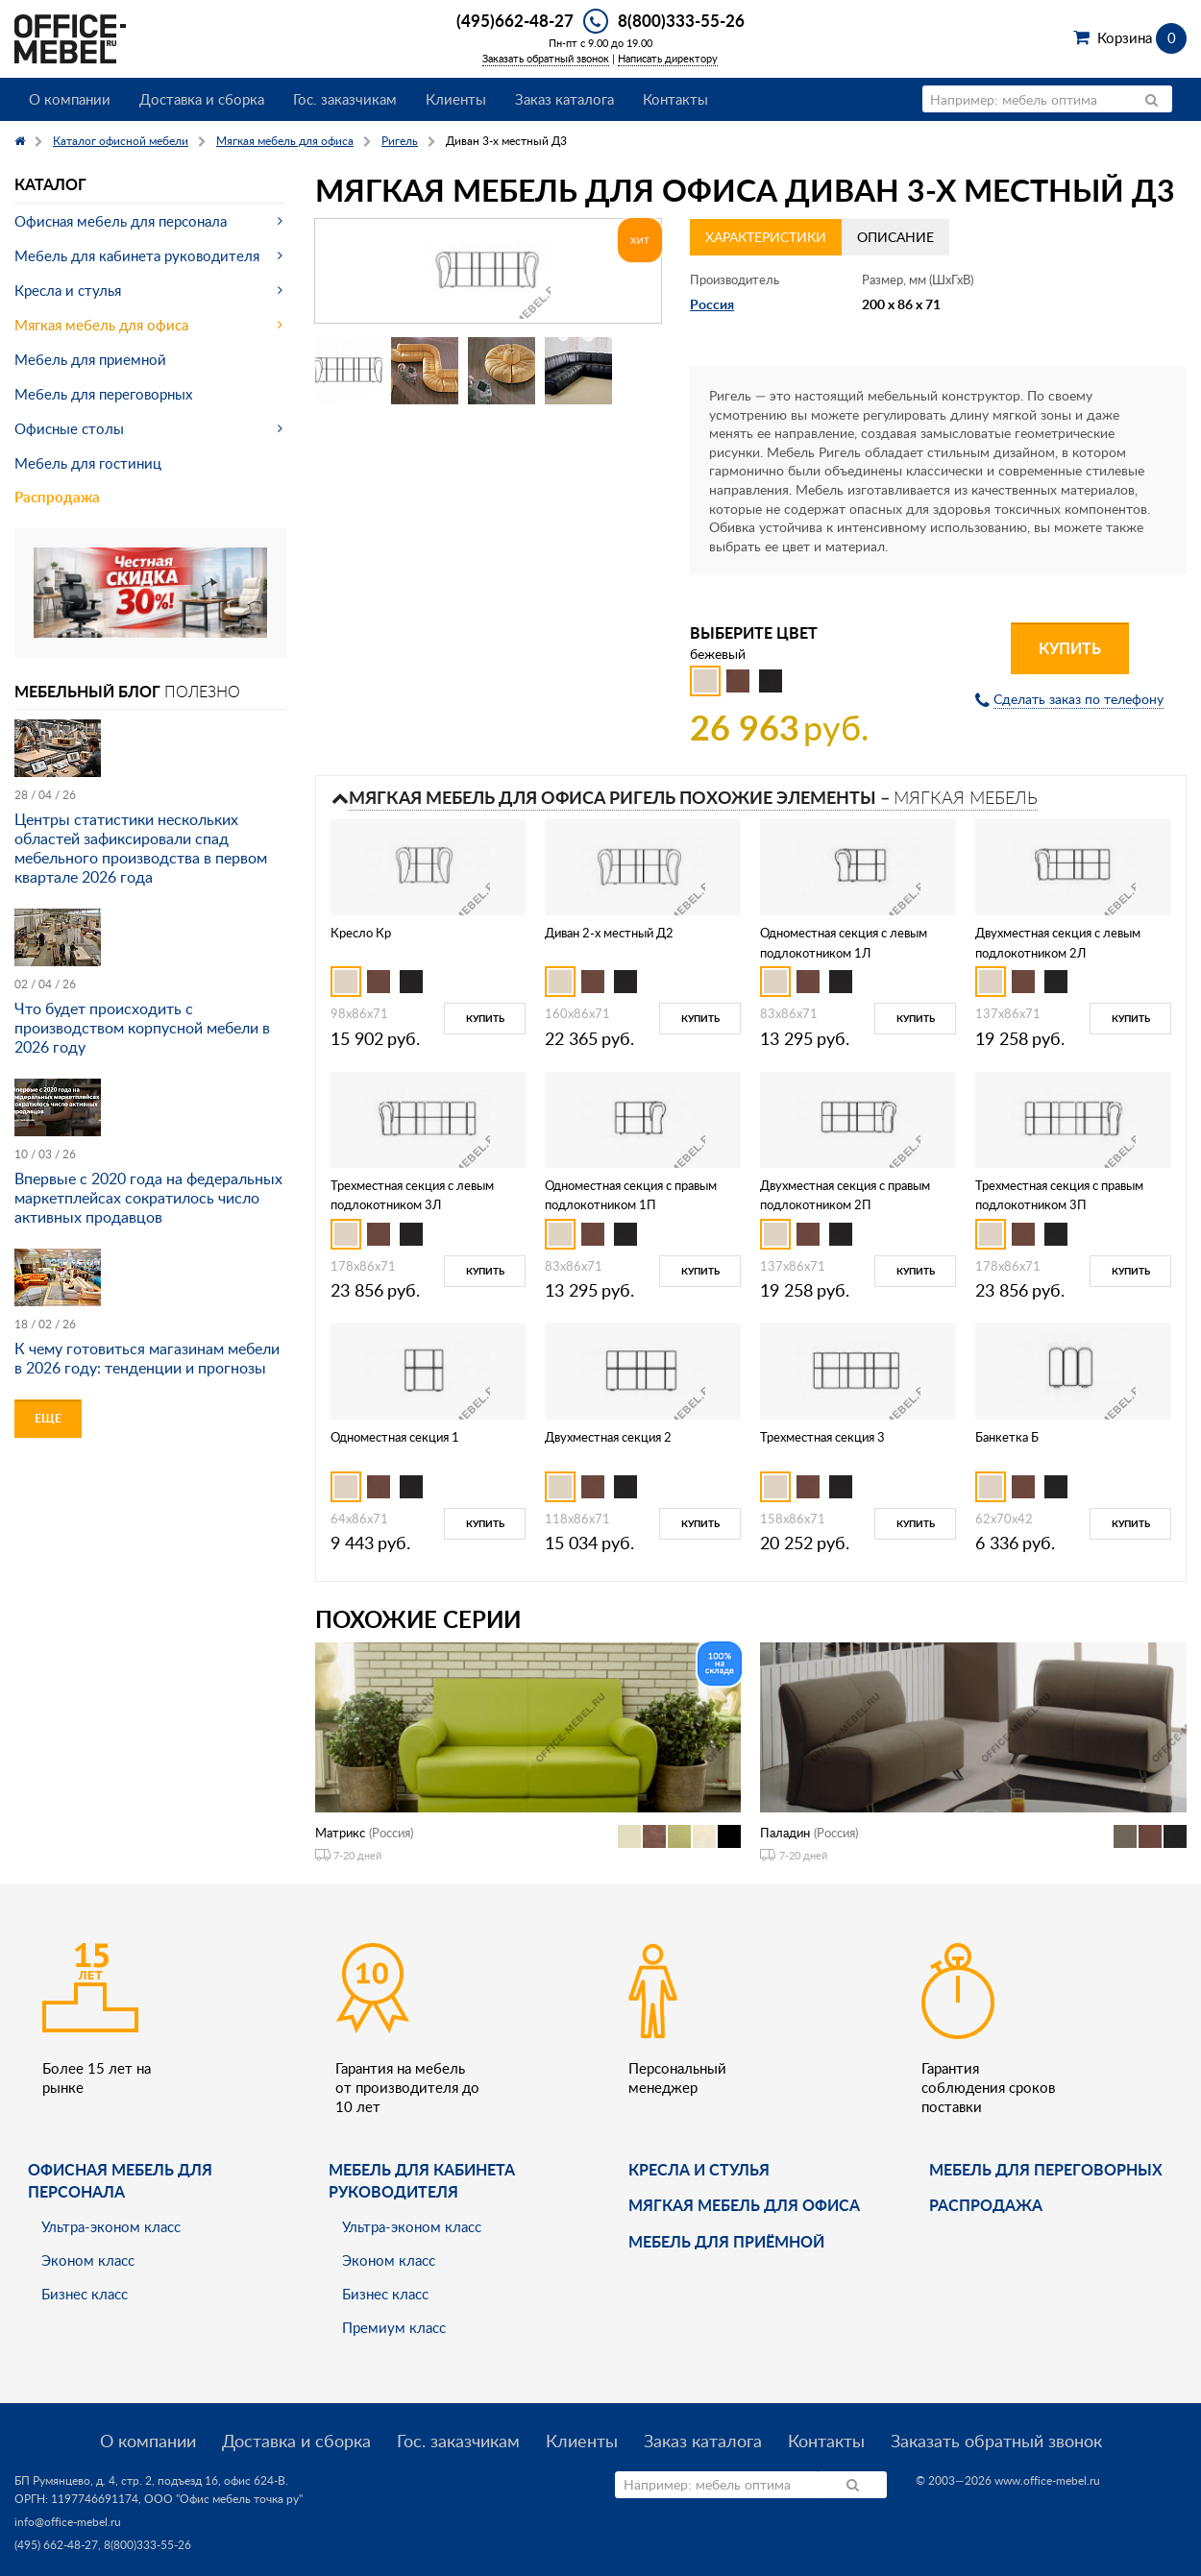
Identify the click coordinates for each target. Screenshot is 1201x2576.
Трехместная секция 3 (822, 1437)
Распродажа (57, 497)
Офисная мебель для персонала (120, 221)
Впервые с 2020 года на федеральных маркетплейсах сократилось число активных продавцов (148, 1197)
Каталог (50, 184)
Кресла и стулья (67, 290)
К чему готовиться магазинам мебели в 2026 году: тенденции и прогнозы (147, 1358)
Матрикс (340, 1832)
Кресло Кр (361, 932)
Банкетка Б (1007, 1437)
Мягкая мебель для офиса (101, 324)
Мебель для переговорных (103, 393)
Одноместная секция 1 (395, 1437)
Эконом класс (88, 2260)
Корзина (1142, 37)
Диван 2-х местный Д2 (609, 932)
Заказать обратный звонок (545, 58)
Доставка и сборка (201, 99)
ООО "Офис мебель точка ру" (223, 2499)
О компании (69, 99)
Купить (1070, 648)
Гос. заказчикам (345, 99)
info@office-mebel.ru (67, 2522)
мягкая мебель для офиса (744, 2205)
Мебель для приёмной (726, 2241)
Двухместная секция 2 (608, 1437)
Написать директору (668, 58)
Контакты (675, 99)
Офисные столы (69, 428)
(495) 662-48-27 (56, 2545)
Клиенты (456, 99)
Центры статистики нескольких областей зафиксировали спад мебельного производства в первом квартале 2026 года (140, 848)
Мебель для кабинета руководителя (136, 255)
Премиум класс (394, 2327)
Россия (712, 304)
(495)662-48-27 (515, 20)
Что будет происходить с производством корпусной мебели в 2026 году (142, 1027)
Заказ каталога (564, 99)
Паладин (785, 1832)
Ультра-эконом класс (111, 2226)
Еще (48, 1418)
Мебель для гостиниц (87, 463)
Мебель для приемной (90, 359)
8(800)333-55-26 (681, 20)
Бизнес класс (84, 2293)
